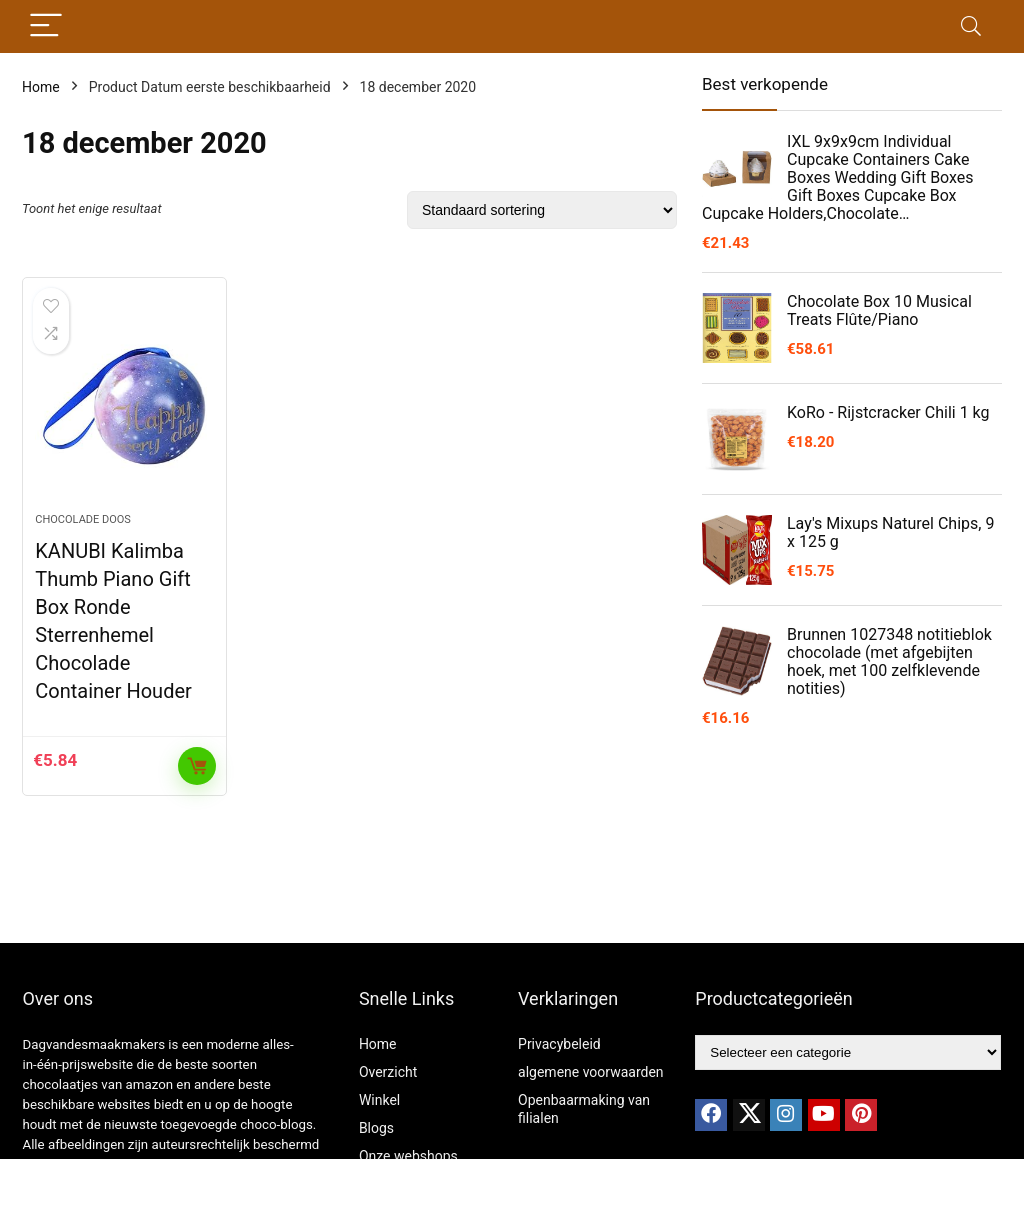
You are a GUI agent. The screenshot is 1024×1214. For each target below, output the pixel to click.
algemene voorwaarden (591, 1072)
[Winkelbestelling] (542, 210)
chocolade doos (83, 519)
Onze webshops (408, 1156)
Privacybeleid (559, 1044)
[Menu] (46, 26)
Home (41, 87)
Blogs (376, 1128)
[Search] (971, 26)
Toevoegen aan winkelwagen (197, 766)
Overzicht (388, 1072)
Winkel (379, 1100)
